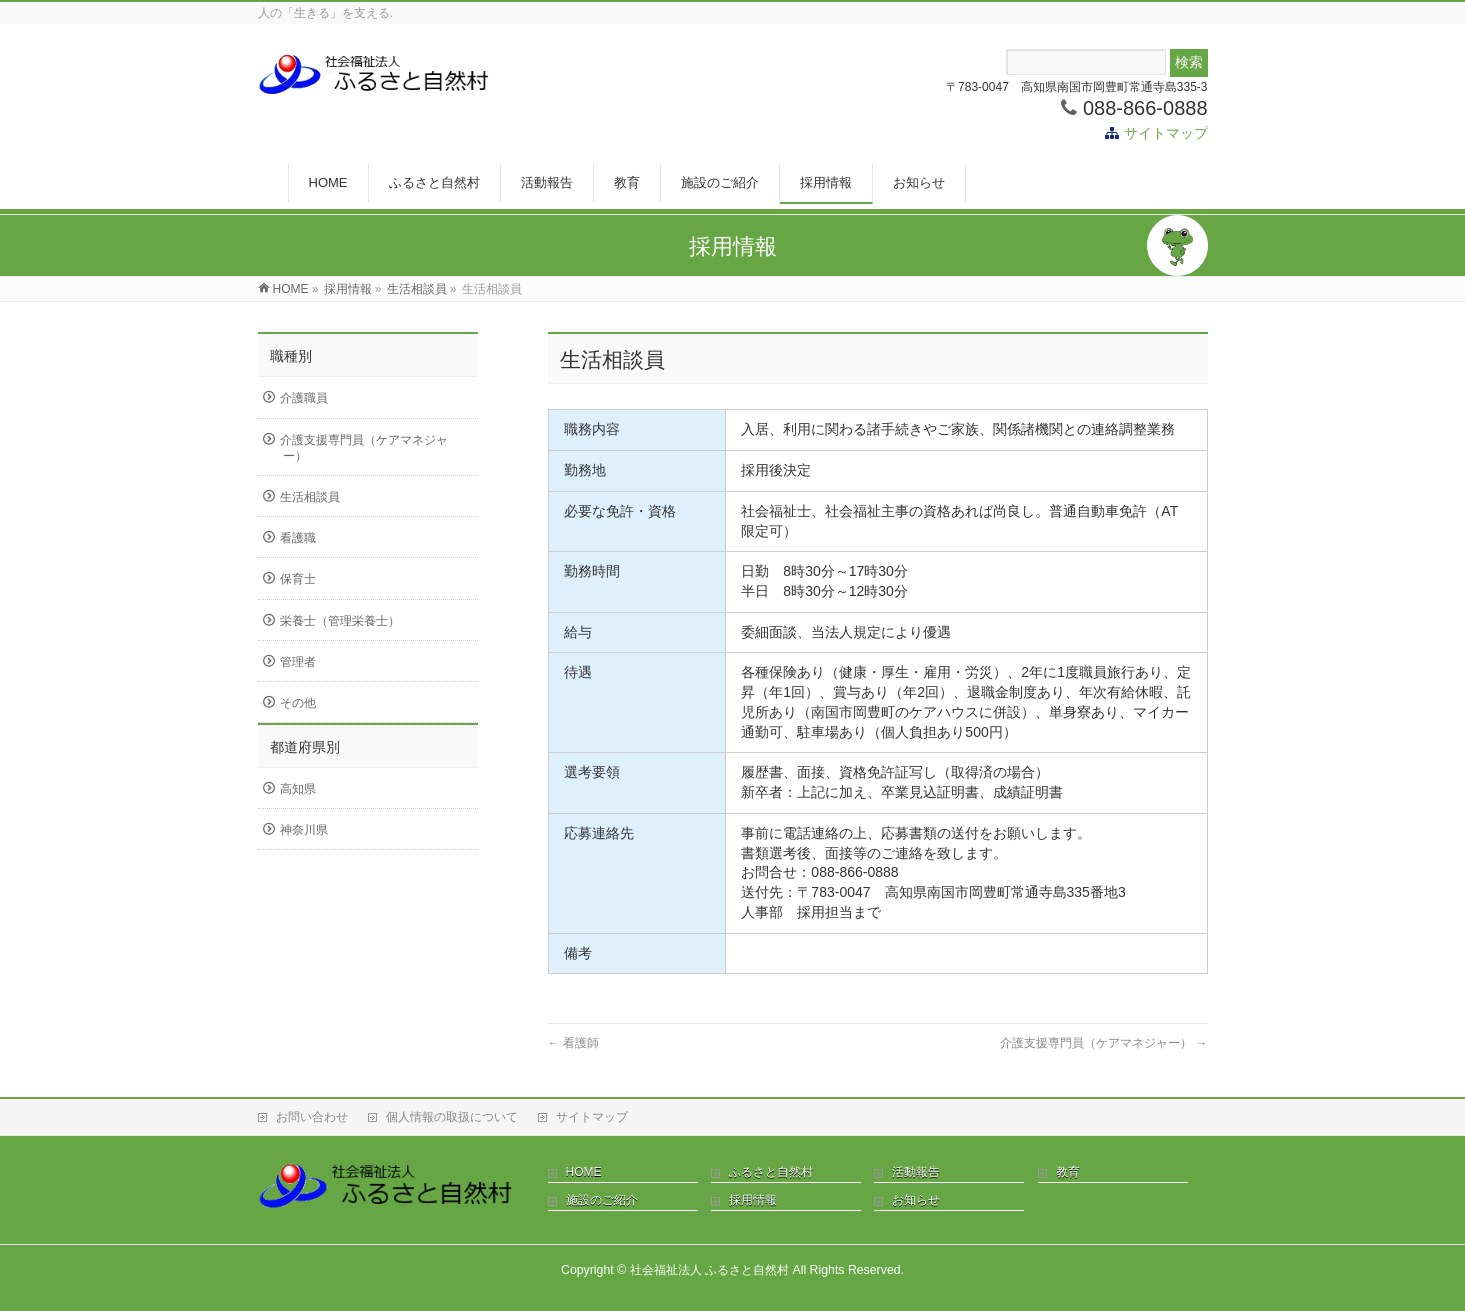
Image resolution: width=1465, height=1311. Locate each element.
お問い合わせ (312, 1117)
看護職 (298, 538)
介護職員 (304, 398)
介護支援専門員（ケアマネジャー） (1103, 1043)
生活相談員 (310, 497)
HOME (584, 1172)
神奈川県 (304, 830)
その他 (298, 703)
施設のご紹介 (602, 1200)
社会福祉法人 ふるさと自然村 (709, 1270)
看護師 (573, 1043)
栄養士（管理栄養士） (340, 621)
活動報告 (916, 1172)
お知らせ (916, 1200)
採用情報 (753, 1200)
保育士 (298, 579)
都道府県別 (305, 747)
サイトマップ (1166, 133)
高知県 (298, 789)
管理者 (298, 662)
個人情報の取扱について (452, 1117)
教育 (1068, 1172)
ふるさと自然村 (771, 1172)
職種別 (291, 356)
